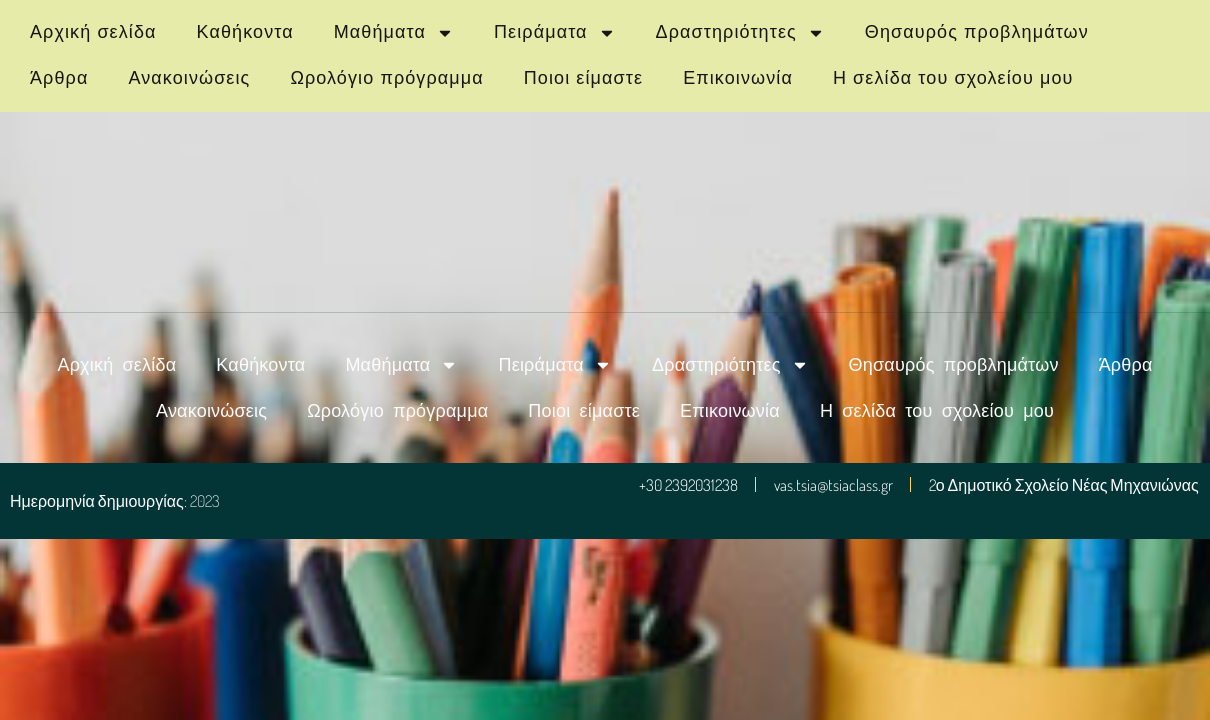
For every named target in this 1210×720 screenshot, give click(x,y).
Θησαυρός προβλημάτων (977, 32)
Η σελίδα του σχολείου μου (953, 78)
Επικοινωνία (738, 78)
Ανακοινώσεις (189, 78)
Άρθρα (59, 78)
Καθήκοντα (245, 32)
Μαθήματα (394, 33)
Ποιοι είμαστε (583, 78)
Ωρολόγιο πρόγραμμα (386, 78)
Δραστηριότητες (740, 33)
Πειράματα (555, 33)
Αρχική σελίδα (93, 32)
